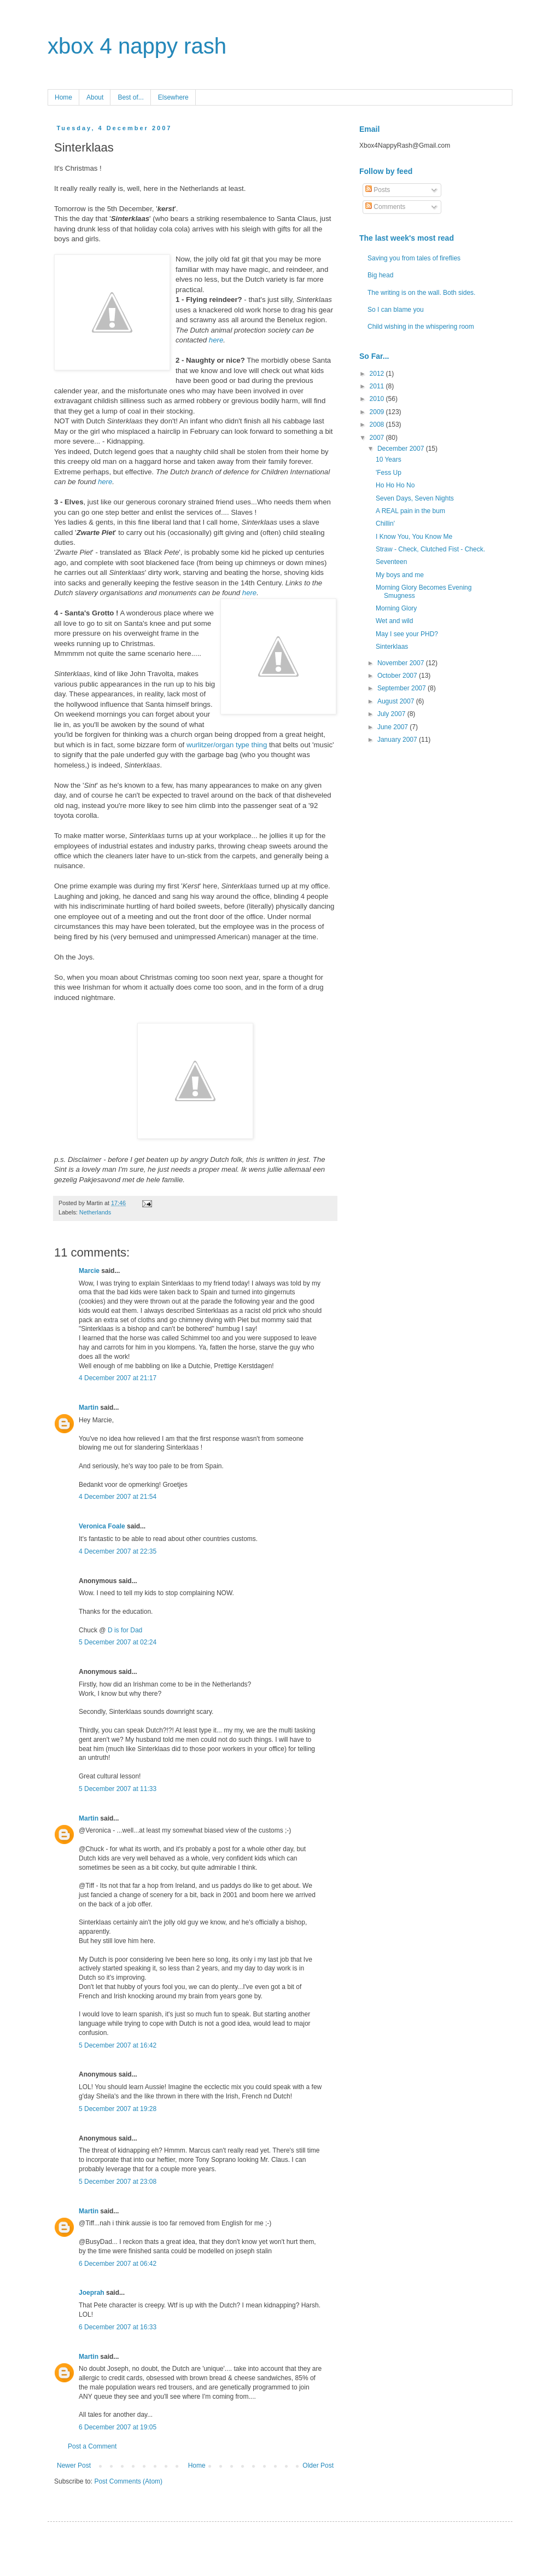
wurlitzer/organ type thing (226, 745)
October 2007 (398, 675)
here (216, 340)
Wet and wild (394, 621)
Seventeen (391, 562)
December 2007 (401, 448)
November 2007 (401, 663)
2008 (378, 424)
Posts (377, 190)
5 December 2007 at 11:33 (117, 1789)
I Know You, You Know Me (414, 536)
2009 (378, 412)
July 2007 (392, 714)
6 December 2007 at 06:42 (117, 2263)
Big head (380, 275)
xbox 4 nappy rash (137, 46)
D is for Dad (125, 1630)
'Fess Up (388, 472)
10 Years (388, 459)
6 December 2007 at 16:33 (117, 2327)
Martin (88, 1407)
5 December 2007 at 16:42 (117, 2045)
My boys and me (400, 575)
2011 (378, 386)
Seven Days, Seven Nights (415, 498)
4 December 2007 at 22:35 (117, 1551)
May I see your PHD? (407, 634)
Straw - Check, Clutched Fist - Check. (430, 549)
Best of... (130, 97)
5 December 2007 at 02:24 (117, 1642)
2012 (378, 373)
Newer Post (74, 2465)
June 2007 (393, 727)
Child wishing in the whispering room (421, 326)
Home (63, 97)
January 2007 (398, 739)
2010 (378, 399)
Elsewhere (173, 97)
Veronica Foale (102, 1526)
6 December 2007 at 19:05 (117, 2427)
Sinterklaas (392, 646)
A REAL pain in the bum (410, 511)
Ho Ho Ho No (395, 485)
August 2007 (396, 701)
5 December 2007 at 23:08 (117, 2181)
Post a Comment (92, 2446)
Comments (385, 207)
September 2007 (402, 688)
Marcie (89, 1271)
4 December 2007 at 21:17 (117, 1378)
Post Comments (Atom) (128, 2481)
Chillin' (385, 523)
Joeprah (91, 2292)
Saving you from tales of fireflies (414, 258)
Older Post (318, 2465)
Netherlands (95, 1212)
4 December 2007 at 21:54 (117, 1497)
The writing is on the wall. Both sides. (421, 292)
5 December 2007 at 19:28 (117, 2109)
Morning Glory (396, 608)
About (94, 97)
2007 (378, 437)
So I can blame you (396, 309)
